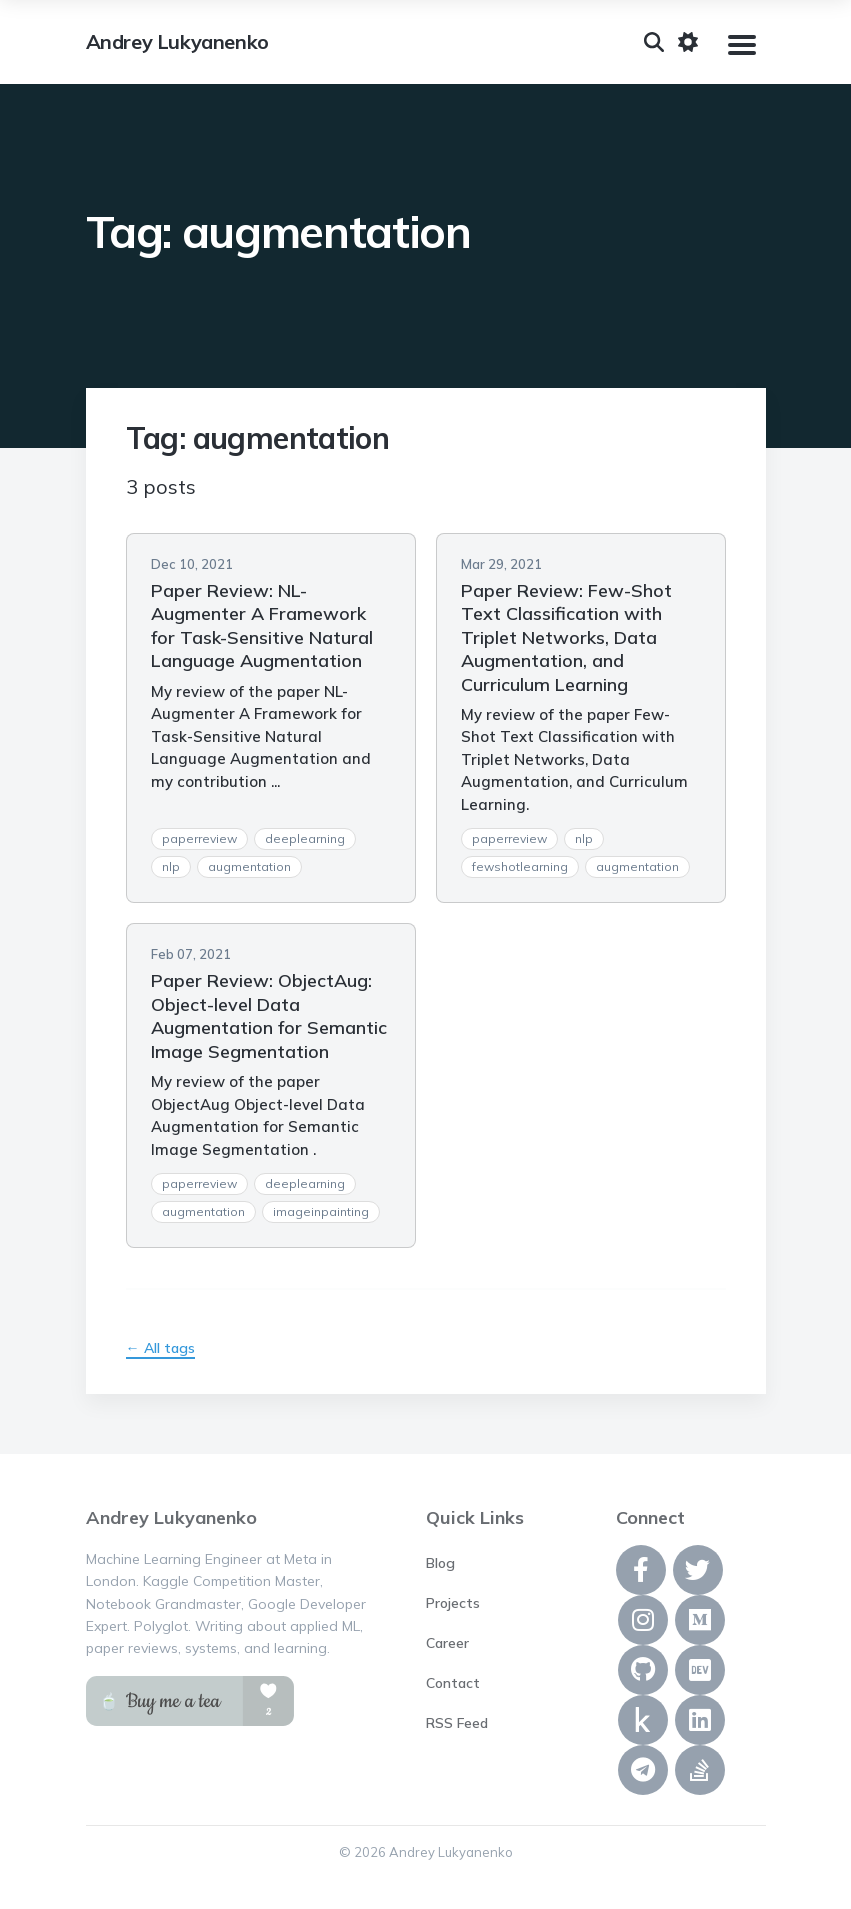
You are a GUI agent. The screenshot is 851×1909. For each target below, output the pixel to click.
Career (447, 1643)
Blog (440, 1563)
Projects (453, 1603)
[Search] (654, 42)
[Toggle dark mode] (688, 42)
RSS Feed (457, 1723)
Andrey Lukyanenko (177, 42)
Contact (453, 1683)
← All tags (160, 1348)
